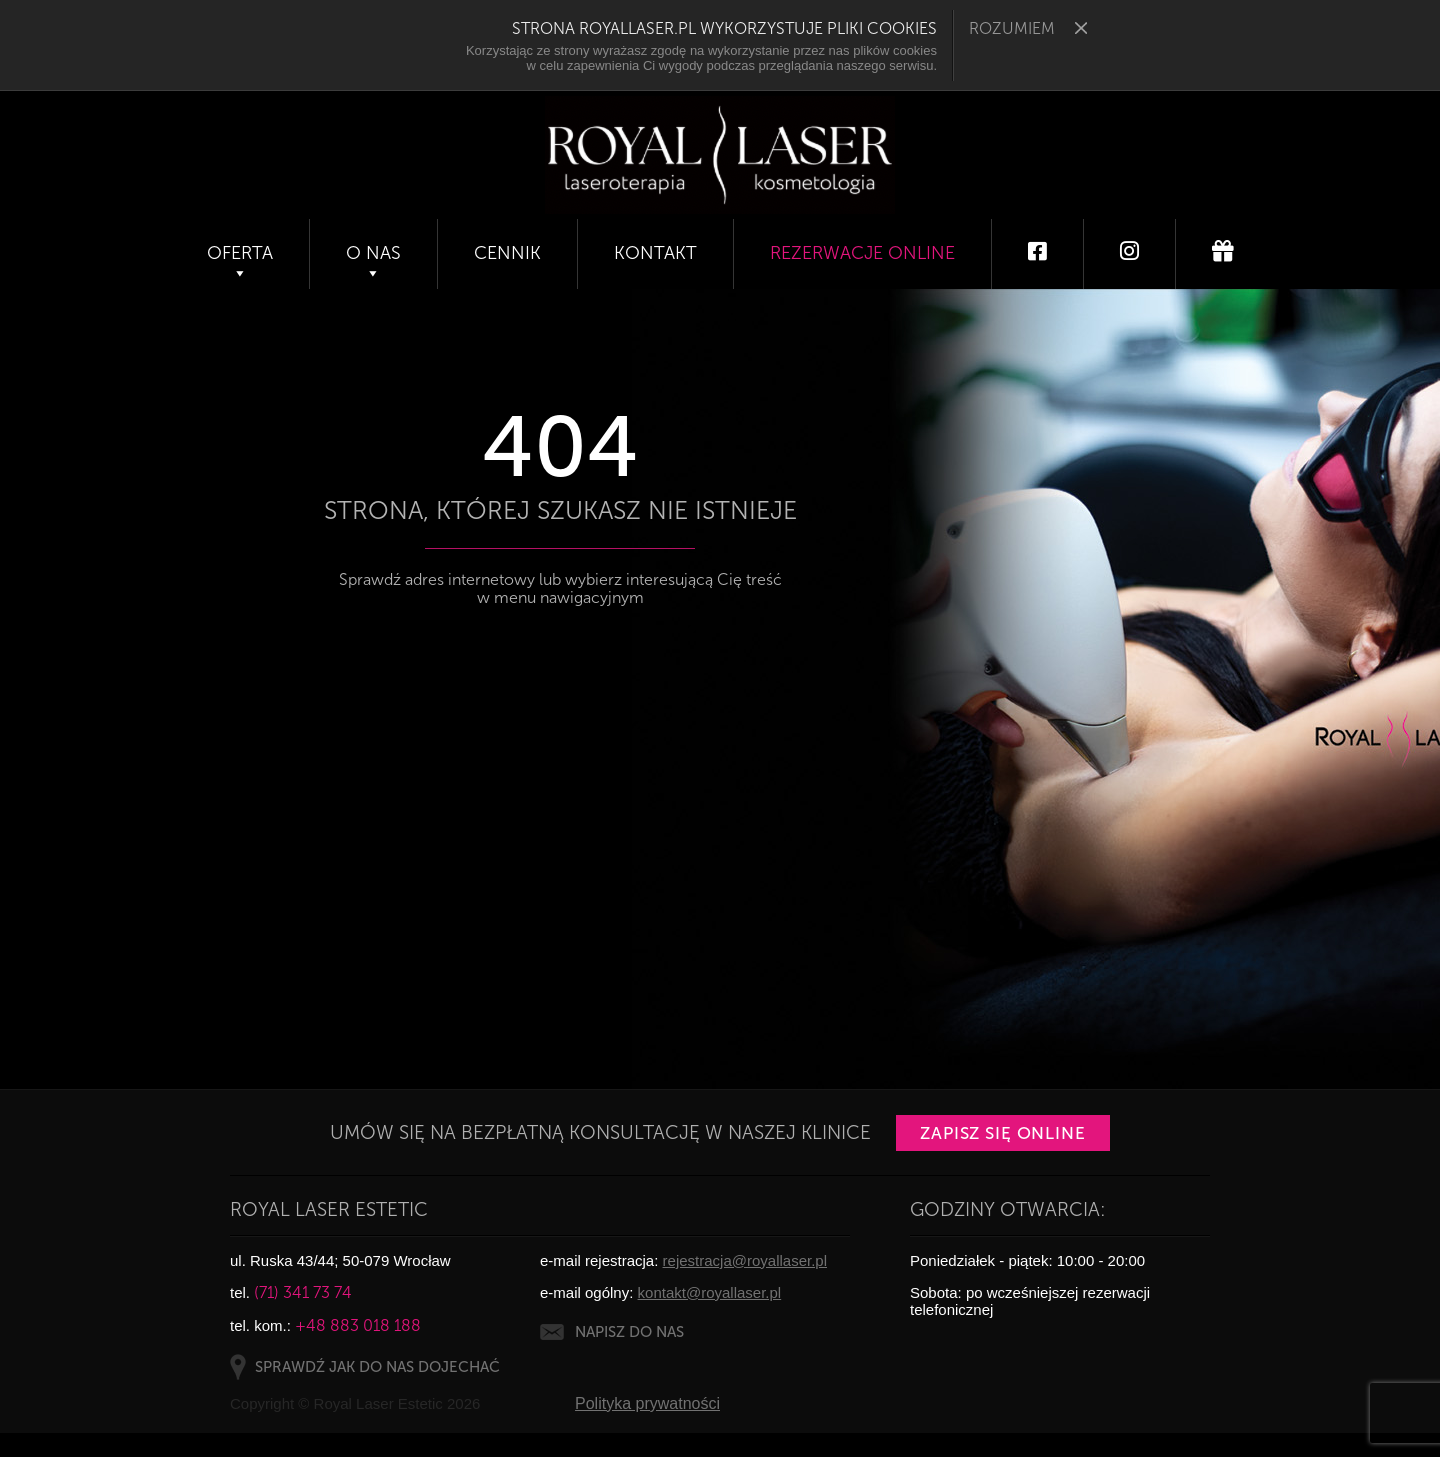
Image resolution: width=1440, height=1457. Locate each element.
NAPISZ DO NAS (629, 1332)
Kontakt (655, 253)
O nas (373, 253)
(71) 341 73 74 (303, 1292)
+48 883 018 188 (358, 1325)
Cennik (507, 253)
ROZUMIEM (1028, 28)
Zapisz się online (1003, 1133)
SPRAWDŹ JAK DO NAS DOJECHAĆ (377, 1367)
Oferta (240, 253)
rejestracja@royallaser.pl (745, 1260)
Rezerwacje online (862, 253)
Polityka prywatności (647, 1403)
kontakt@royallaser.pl (710, 1292)
